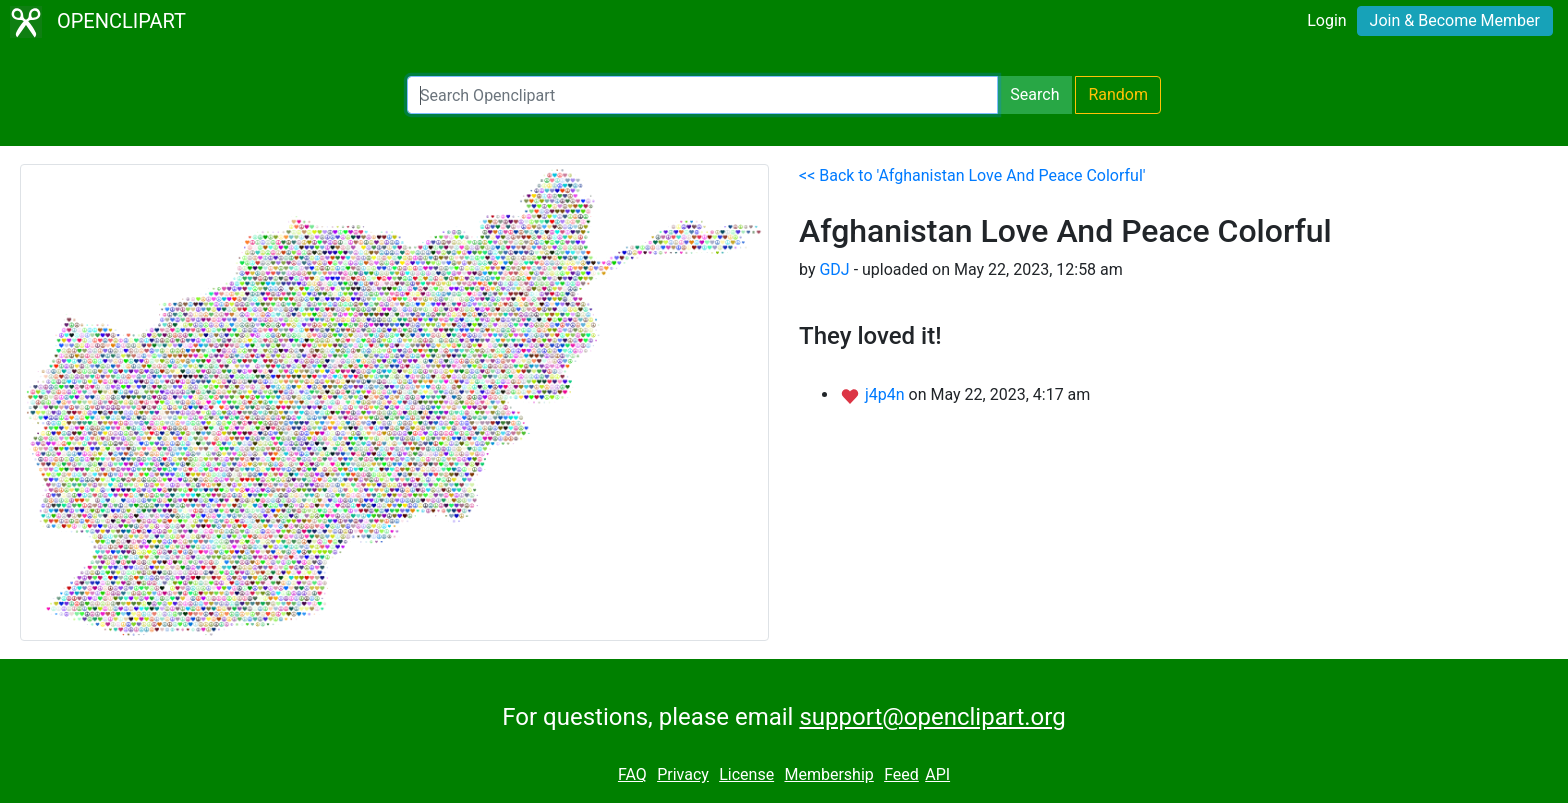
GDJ (834, 269)
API (937, 774)
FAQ (632, 774)
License (746, 774)
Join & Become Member (1455, 20)
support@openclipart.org (932, 717)
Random (1118, 94)
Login (1326, 20)
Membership (828, 774)
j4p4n (887, 394)
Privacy (683, 774)
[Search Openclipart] (702, 95)
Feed (901, 774)
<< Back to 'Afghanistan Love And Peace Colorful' (972, 175)
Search (1034, 94)
